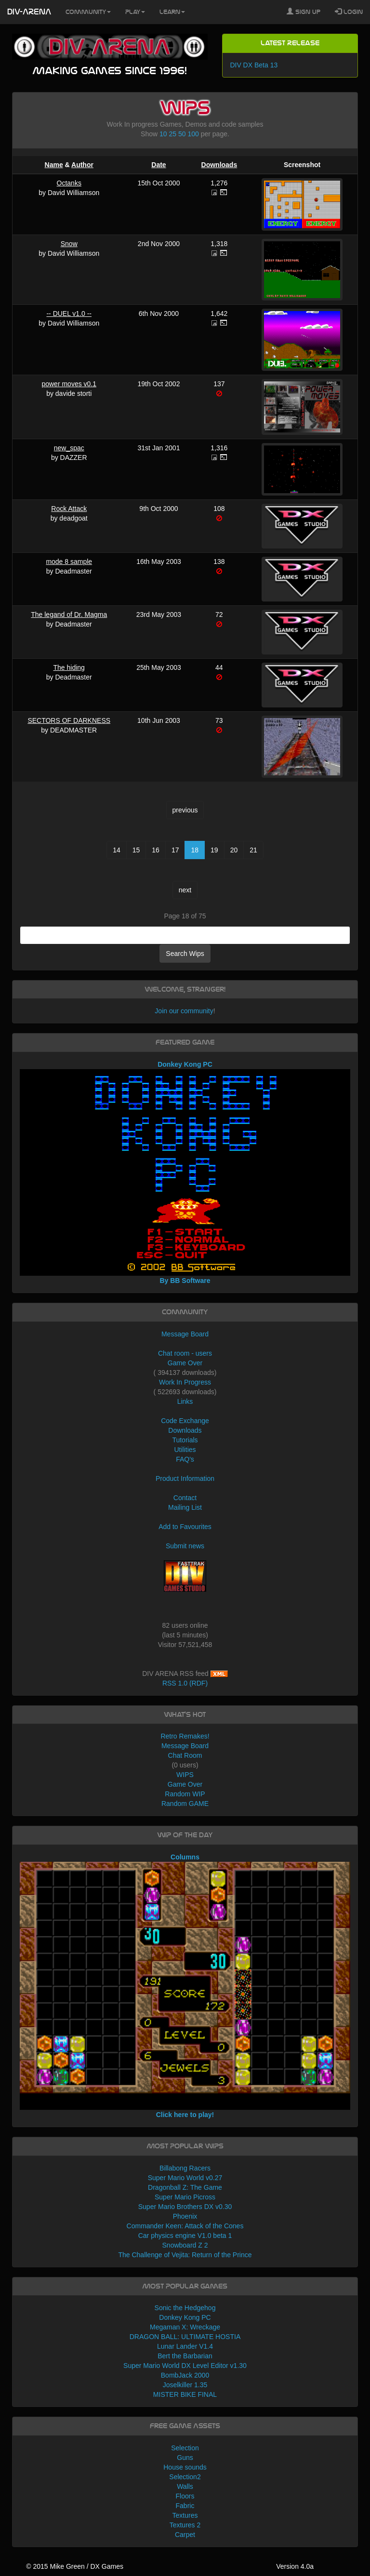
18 (194, 850)
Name (54, 165)
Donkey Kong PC (185, 2317)
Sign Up (303, 11)
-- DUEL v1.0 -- (69, 313)
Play (135, 12)
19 (214, 850)
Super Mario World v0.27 (185, 2178)
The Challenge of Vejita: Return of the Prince (184, 2255)
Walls (185, 2486)
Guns (185, 2457)
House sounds (185, 2467)
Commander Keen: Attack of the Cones (185, 2226)
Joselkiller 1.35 (185, 2385)
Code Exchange (185, 1421)
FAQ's (185, 1459)
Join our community (184, 1011)
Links (185, 1401)
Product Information (185, 1478)
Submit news (185, 1546)
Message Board (185, 1334)
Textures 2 (185, 2525)
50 (182, 134)
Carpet (185, 2534)
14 (116, 850)
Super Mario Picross (185, 2197)
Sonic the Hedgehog (185, 2308)
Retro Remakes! (184, 1736)
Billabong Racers (185, 2168)
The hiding (69, 667)
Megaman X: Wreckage (185, 2327)
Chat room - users (185, 1353)
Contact (185, 1498)
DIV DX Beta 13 (254, 65)
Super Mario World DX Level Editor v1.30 (185, 2365)
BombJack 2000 (185, 2375)
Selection (185, 2448)
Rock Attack (69, 508)
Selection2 (184, 2477)
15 (136, 850)
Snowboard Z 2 (185, 2245)
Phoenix (185, 2216)
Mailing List (185, 1507)
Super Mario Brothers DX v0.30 (185, 2206)
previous (185, 810)
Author (82, 165)
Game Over (185, 1363)
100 (192, 134)
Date (158, 165)
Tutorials (185, 1440)
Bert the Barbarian (185, 2356)
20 (234, 850)
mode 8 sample (69, 561)
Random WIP (185, 1794)
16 (155, 850)
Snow (69, 244)
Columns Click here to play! (185, 1985)
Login (349, 11)
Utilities (185, 1449)
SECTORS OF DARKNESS (68, 720)
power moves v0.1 (68, 384)
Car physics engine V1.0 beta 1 (185, 2235)
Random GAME (185, 1803)
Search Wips (185, 953)
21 (253, 850)
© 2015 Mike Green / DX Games (74, 2566)
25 (173, 134)
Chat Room (185, 1755)
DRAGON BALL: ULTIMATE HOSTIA (185, 2337)
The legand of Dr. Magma (69, 614)
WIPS (185, 1774)
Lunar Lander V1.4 (185, 2346)
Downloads (219, 165)
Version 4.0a (295, 2566)
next (185, 890)
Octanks (69, 183)
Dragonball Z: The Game (185, 2187)
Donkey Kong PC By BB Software (185, 1172)
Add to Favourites (185, 1526)
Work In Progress (185, 1382)
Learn (172, 12)
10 (163, 134)
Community (88, 12)
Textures (185, 2515)
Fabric (185, 2506)
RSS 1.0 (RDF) (185, 1683)
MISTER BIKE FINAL (185, 2394)
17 (175, 850)
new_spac (69, 448)
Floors (185, 2496)
